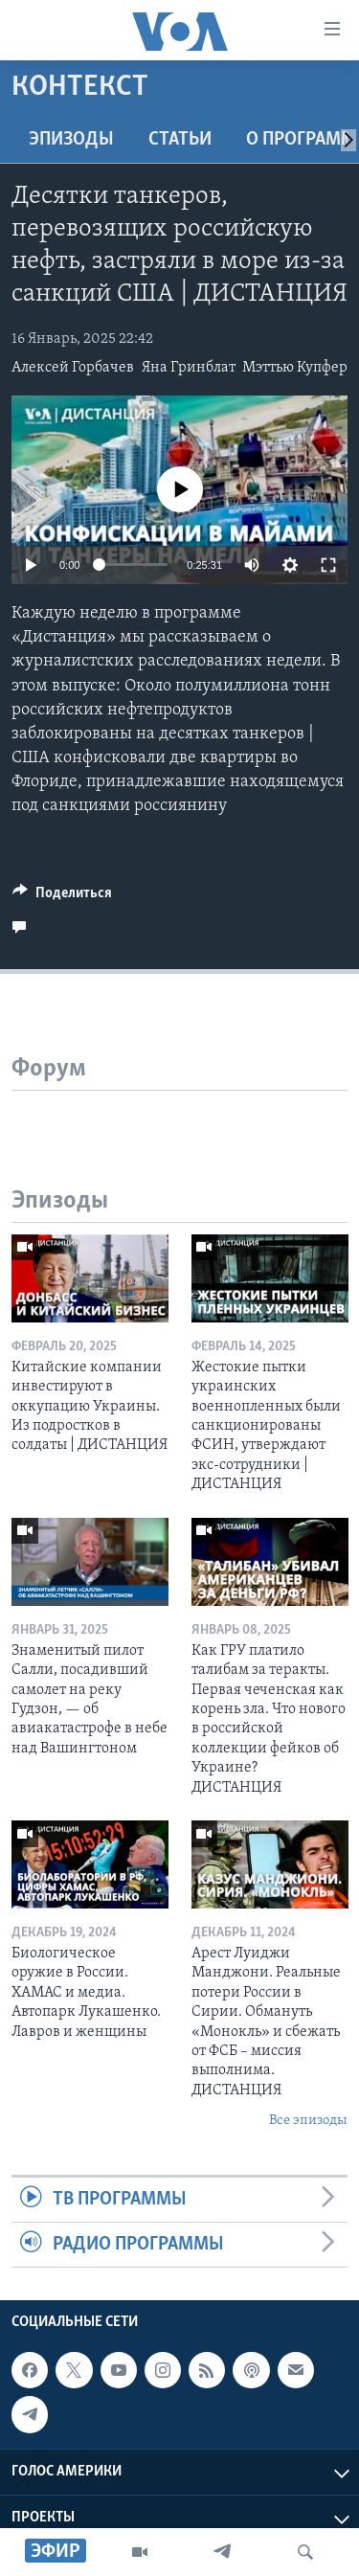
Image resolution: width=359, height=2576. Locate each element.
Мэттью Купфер (295, 367)
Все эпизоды (308, 2120)
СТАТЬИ (180, 139)
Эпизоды (71, 139)
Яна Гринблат (189, 367)
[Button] (62, 897)
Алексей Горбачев (72, 367)
